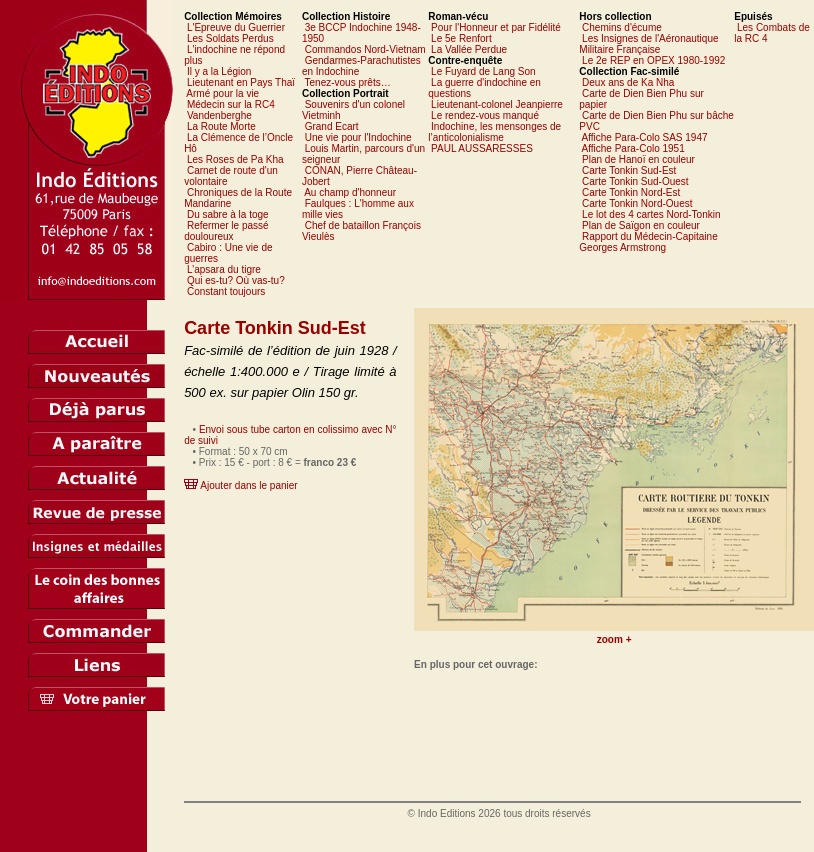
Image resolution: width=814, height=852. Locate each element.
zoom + (614, 639)
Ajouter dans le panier (248, 485)
